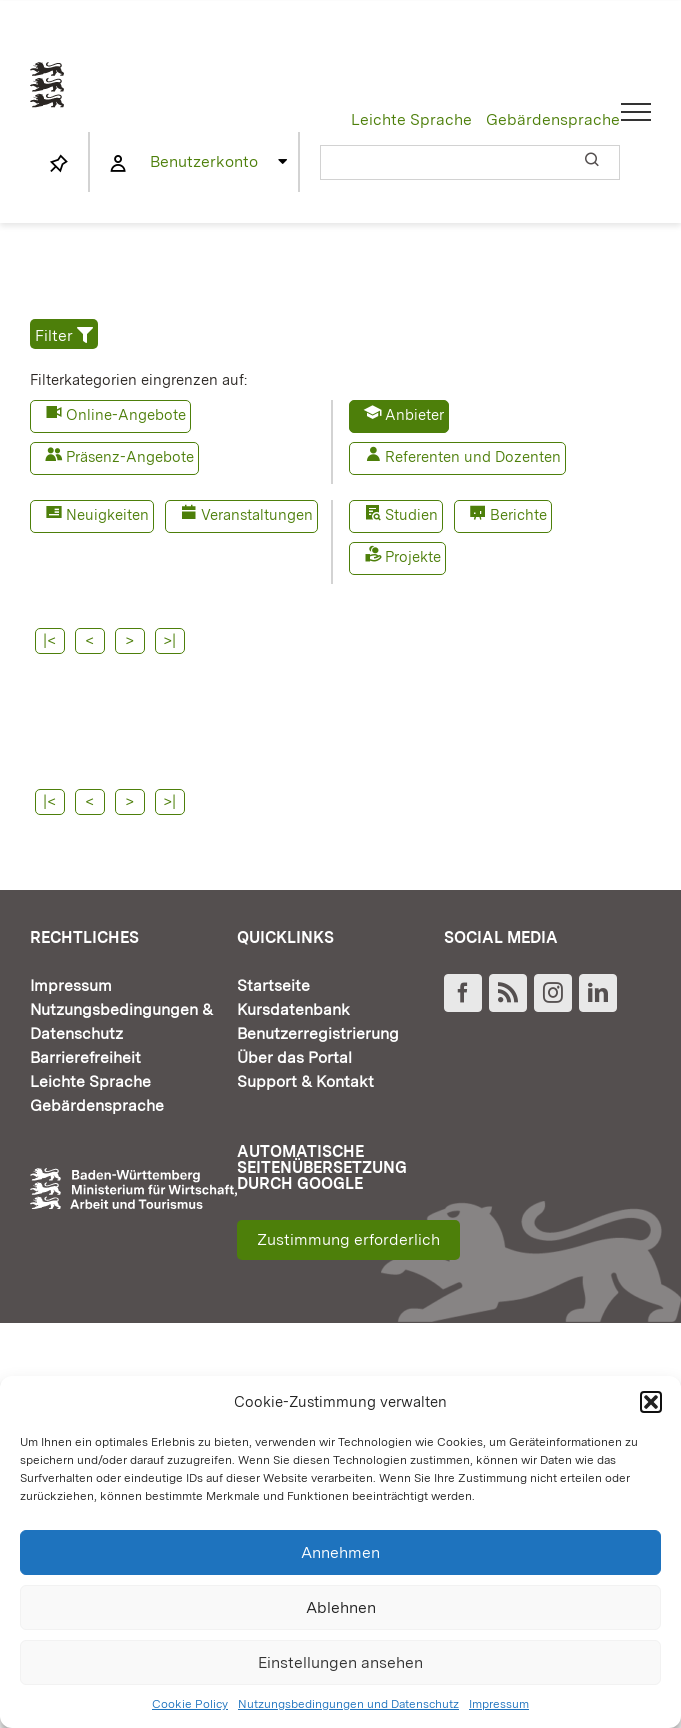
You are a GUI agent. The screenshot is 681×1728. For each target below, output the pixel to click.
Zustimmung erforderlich (348, 1266)
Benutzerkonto (204, 161)
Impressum (499, 1704)
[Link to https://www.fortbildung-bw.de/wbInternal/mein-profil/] (118, 164)
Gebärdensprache (553, 119)
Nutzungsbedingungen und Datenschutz (348, 1704)
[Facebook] (463, 1020)
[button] (651, 1402)
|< (49, 640)
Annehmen (340, 1552)
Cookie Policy (190, 1704)
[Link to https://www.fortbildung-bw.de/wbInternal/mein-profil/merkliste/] (59, 164)
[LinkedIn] (598, 1020)
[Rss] (508, 1020)
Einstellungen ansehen (340, 1662)
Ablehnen (341, 1607)
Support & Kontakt (305, 1108)
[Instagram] (553, 1020)
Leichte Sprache (411, 119)
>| (409, 640)
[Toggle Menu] (636, 112)
